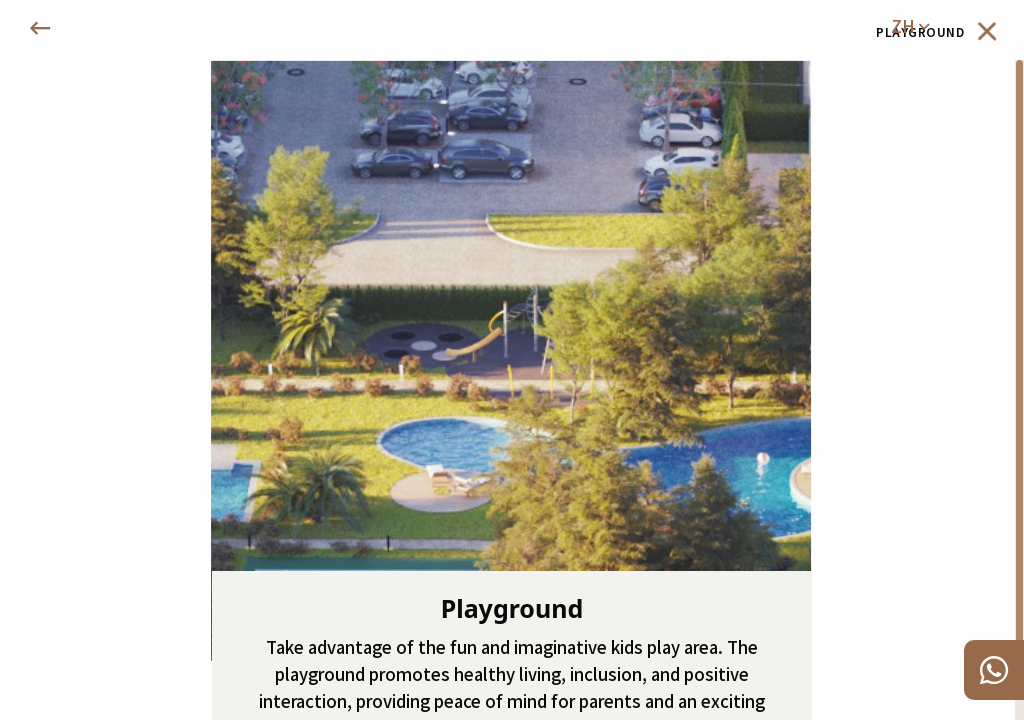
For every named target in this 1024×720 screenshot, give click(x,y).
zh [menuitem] (910, 26)
